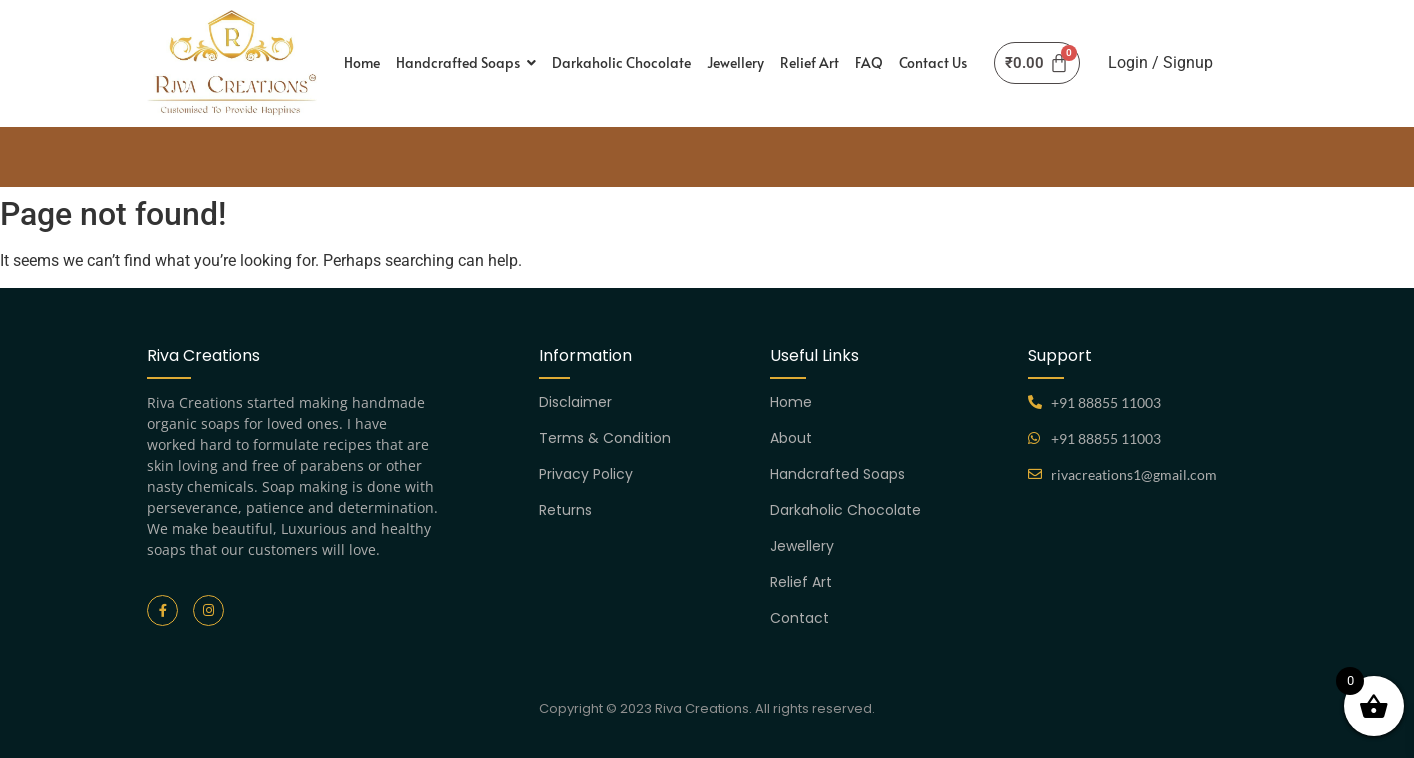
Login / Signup (1160, 62)
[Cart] (1037, 63)
